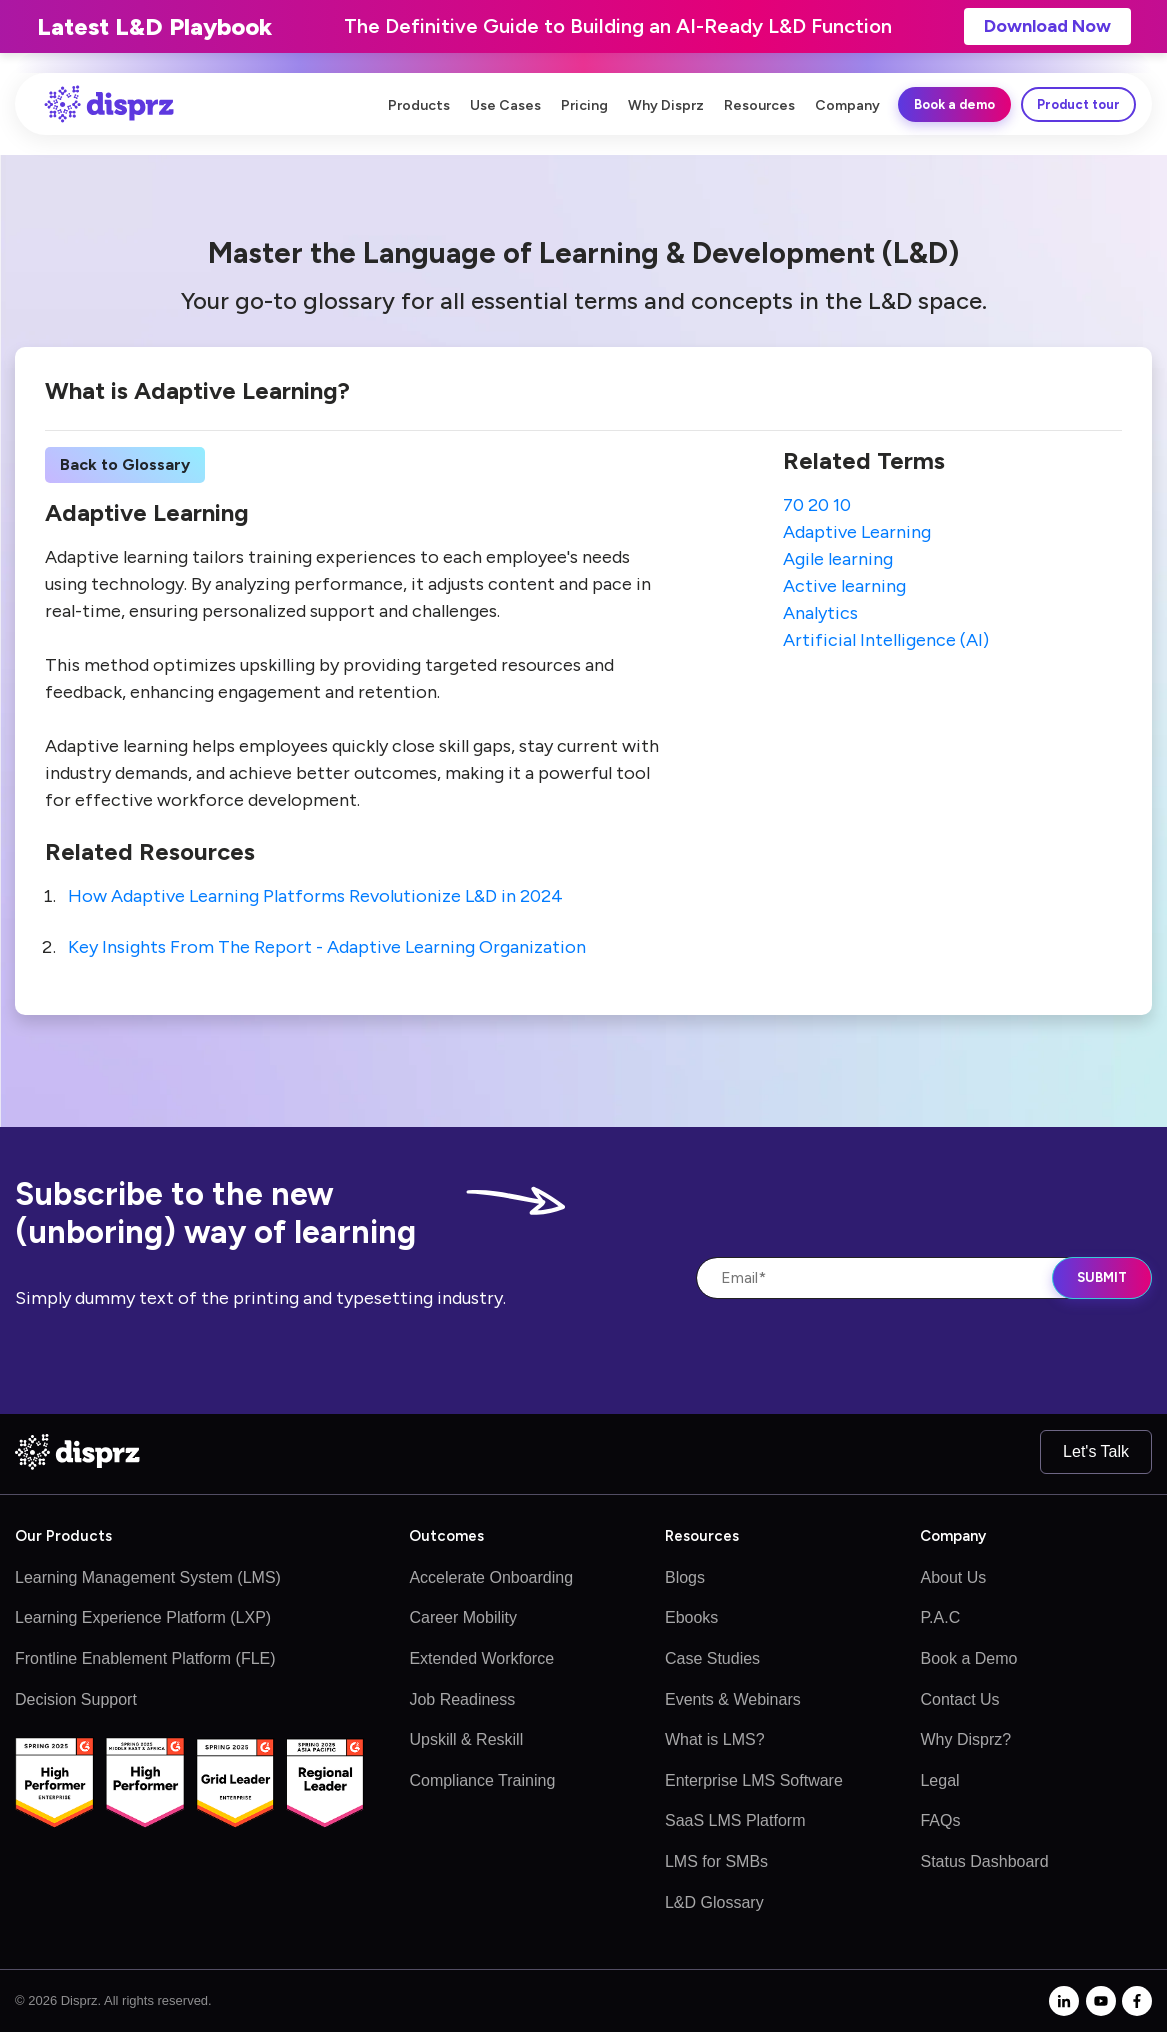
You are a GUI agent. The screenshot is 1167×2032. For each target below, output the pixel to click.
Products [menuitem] (419, 105)
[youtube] (1101, 2001)
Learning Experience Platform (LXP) (143, 1617)
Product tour (1078, 104)
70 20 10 (817, 505)
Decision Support (76, 1699)
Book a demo (954, 104)
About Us (953, 1577)
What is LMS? (715, 1739)
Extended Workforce (481, 1658)
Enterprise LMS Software (754, 1780)
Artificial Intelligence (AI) (886, 640)
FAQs (940, 1820)
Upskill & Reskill (466, 1739)
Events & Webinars (733, 1699)
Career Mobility (463, 1617)
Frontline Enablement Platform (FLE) (145, 1658)
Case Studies (712, 1658)
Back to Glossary (125, 464)
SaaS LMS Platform (735, 1820)
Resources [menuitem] (759, 105)
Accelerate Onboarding (491, 1577)
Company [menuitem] (847, 105)
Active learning (844, 586)
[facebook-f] (1137, 2001)
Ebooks (691, 1617)
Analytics (820, 613)
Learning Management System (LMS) (148, 1577)
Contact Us (959, 1699)
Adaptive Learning (857, 532)
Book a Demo (968, 1658)
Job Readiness (462, 1699)
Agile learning (838, 559)
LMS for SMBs (716, 1861)
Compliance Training (482, 1780)
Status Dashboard (984, 1861)
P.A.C (940, 1617)
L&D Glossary (714, 1902)
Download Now (1047, 26)
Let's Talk (1096, 1451)
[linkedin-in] (1064, 2001)
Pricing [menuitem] (584, 105)
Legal (939, 1780)
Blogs (685, 1577)
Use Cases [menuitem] (505, 105)
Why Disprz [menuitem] (666, 105)
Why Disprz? (965, 1739)
